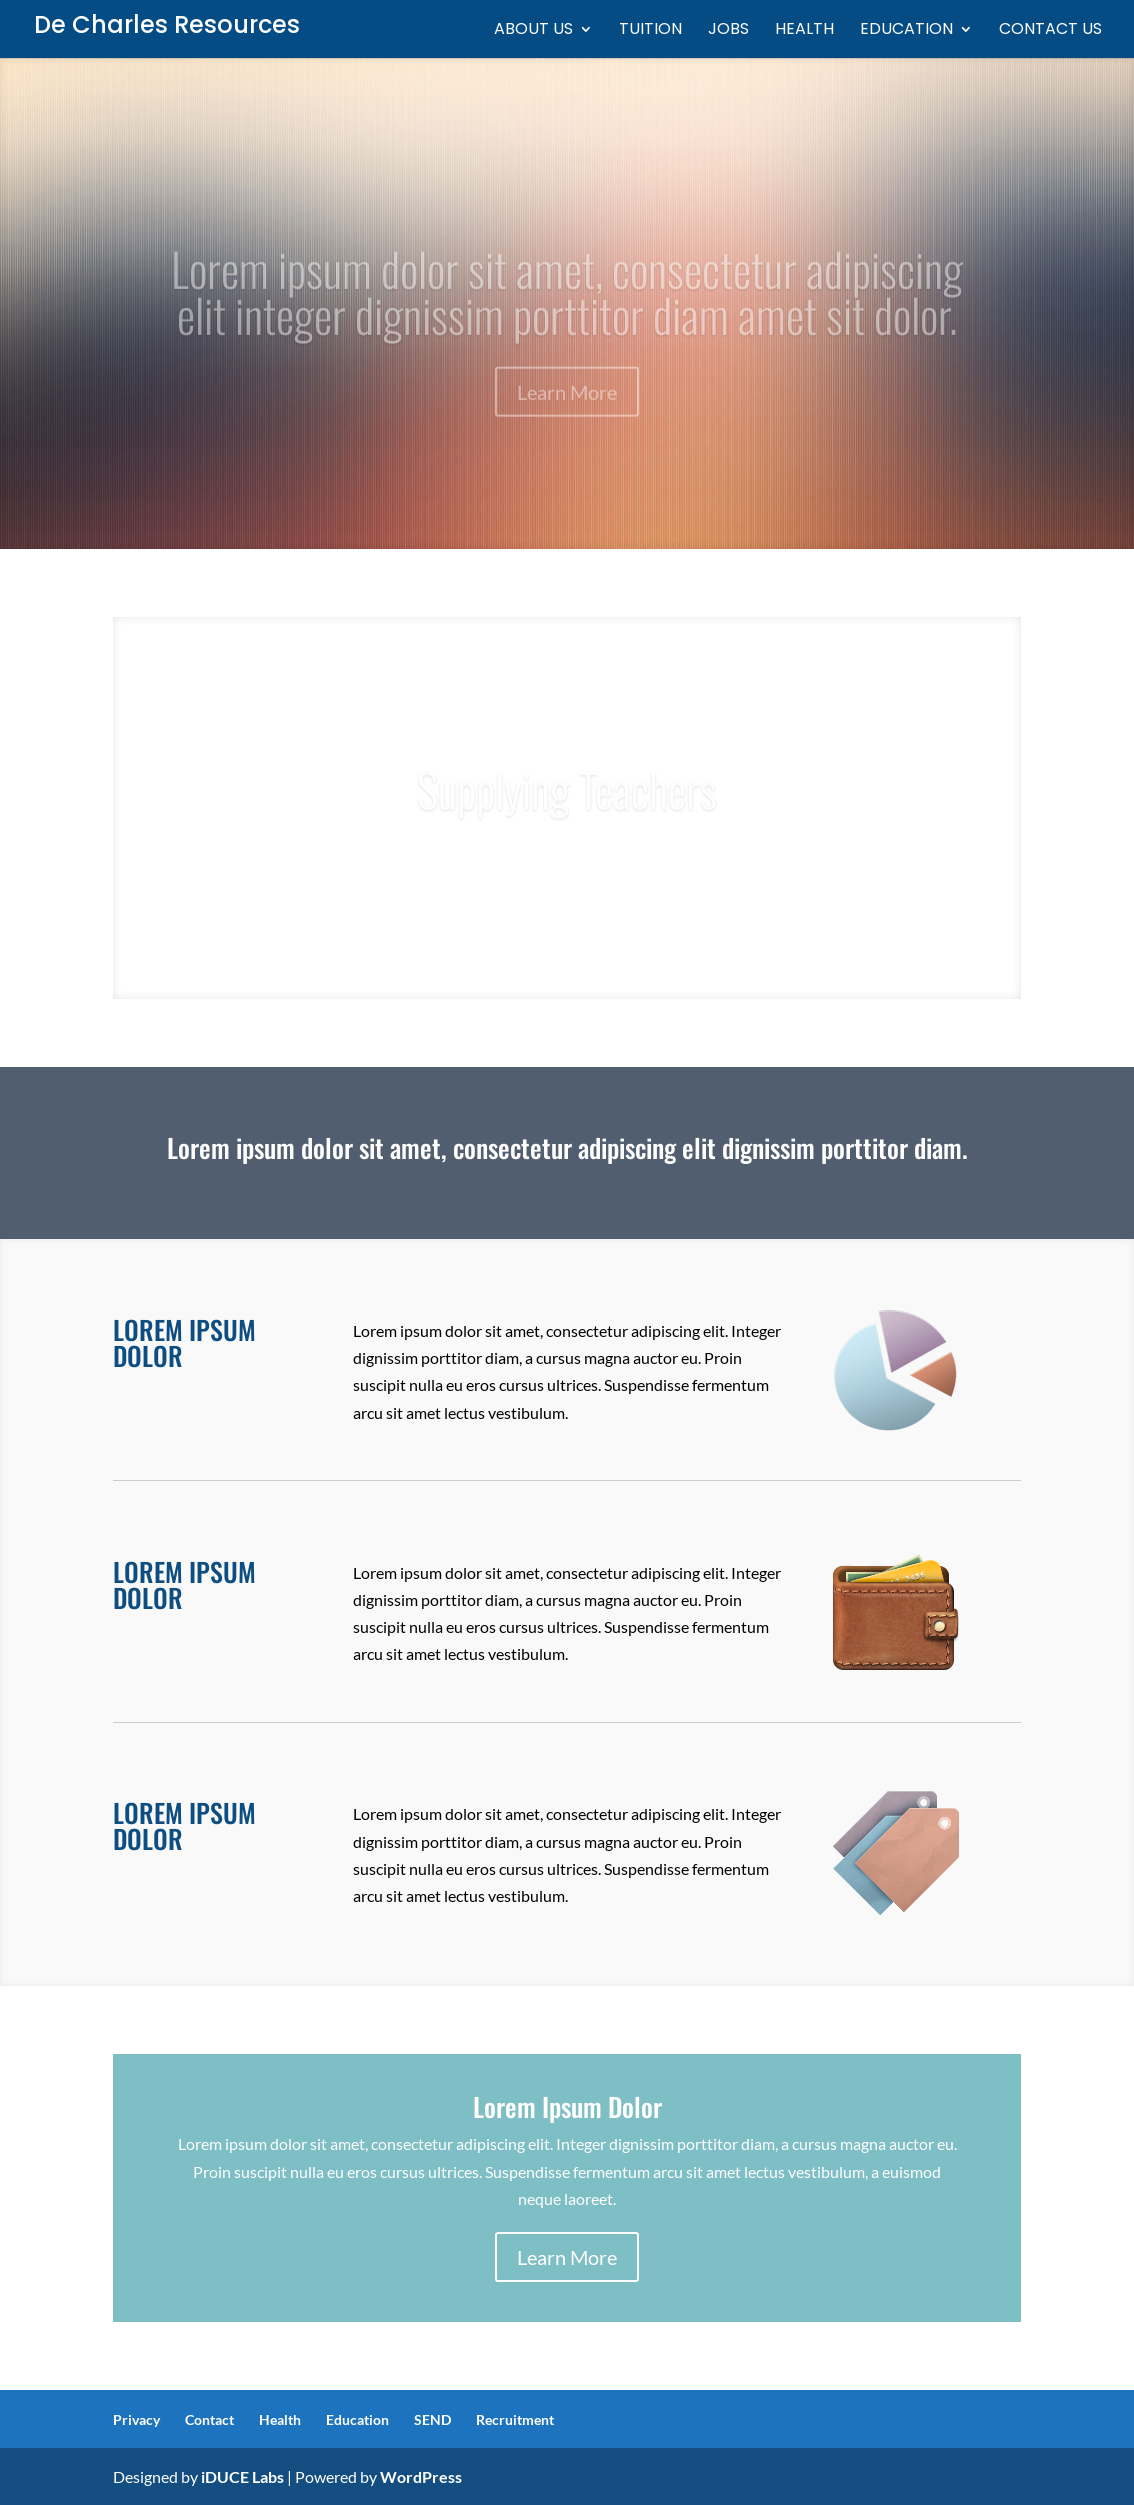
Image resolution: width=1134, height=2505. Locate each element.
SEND (432, 2419)
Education (906, 31)
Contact (209, 2419)
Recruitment (515, 2419)
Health (804, 31)
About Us (533, 31)
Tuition (650, 31)
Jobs (728, 31)
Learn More (567, 2257)
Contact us (1050, 31)
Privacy (136, 2419)
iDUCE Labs (242, 2476)
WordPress (421, 2476)
